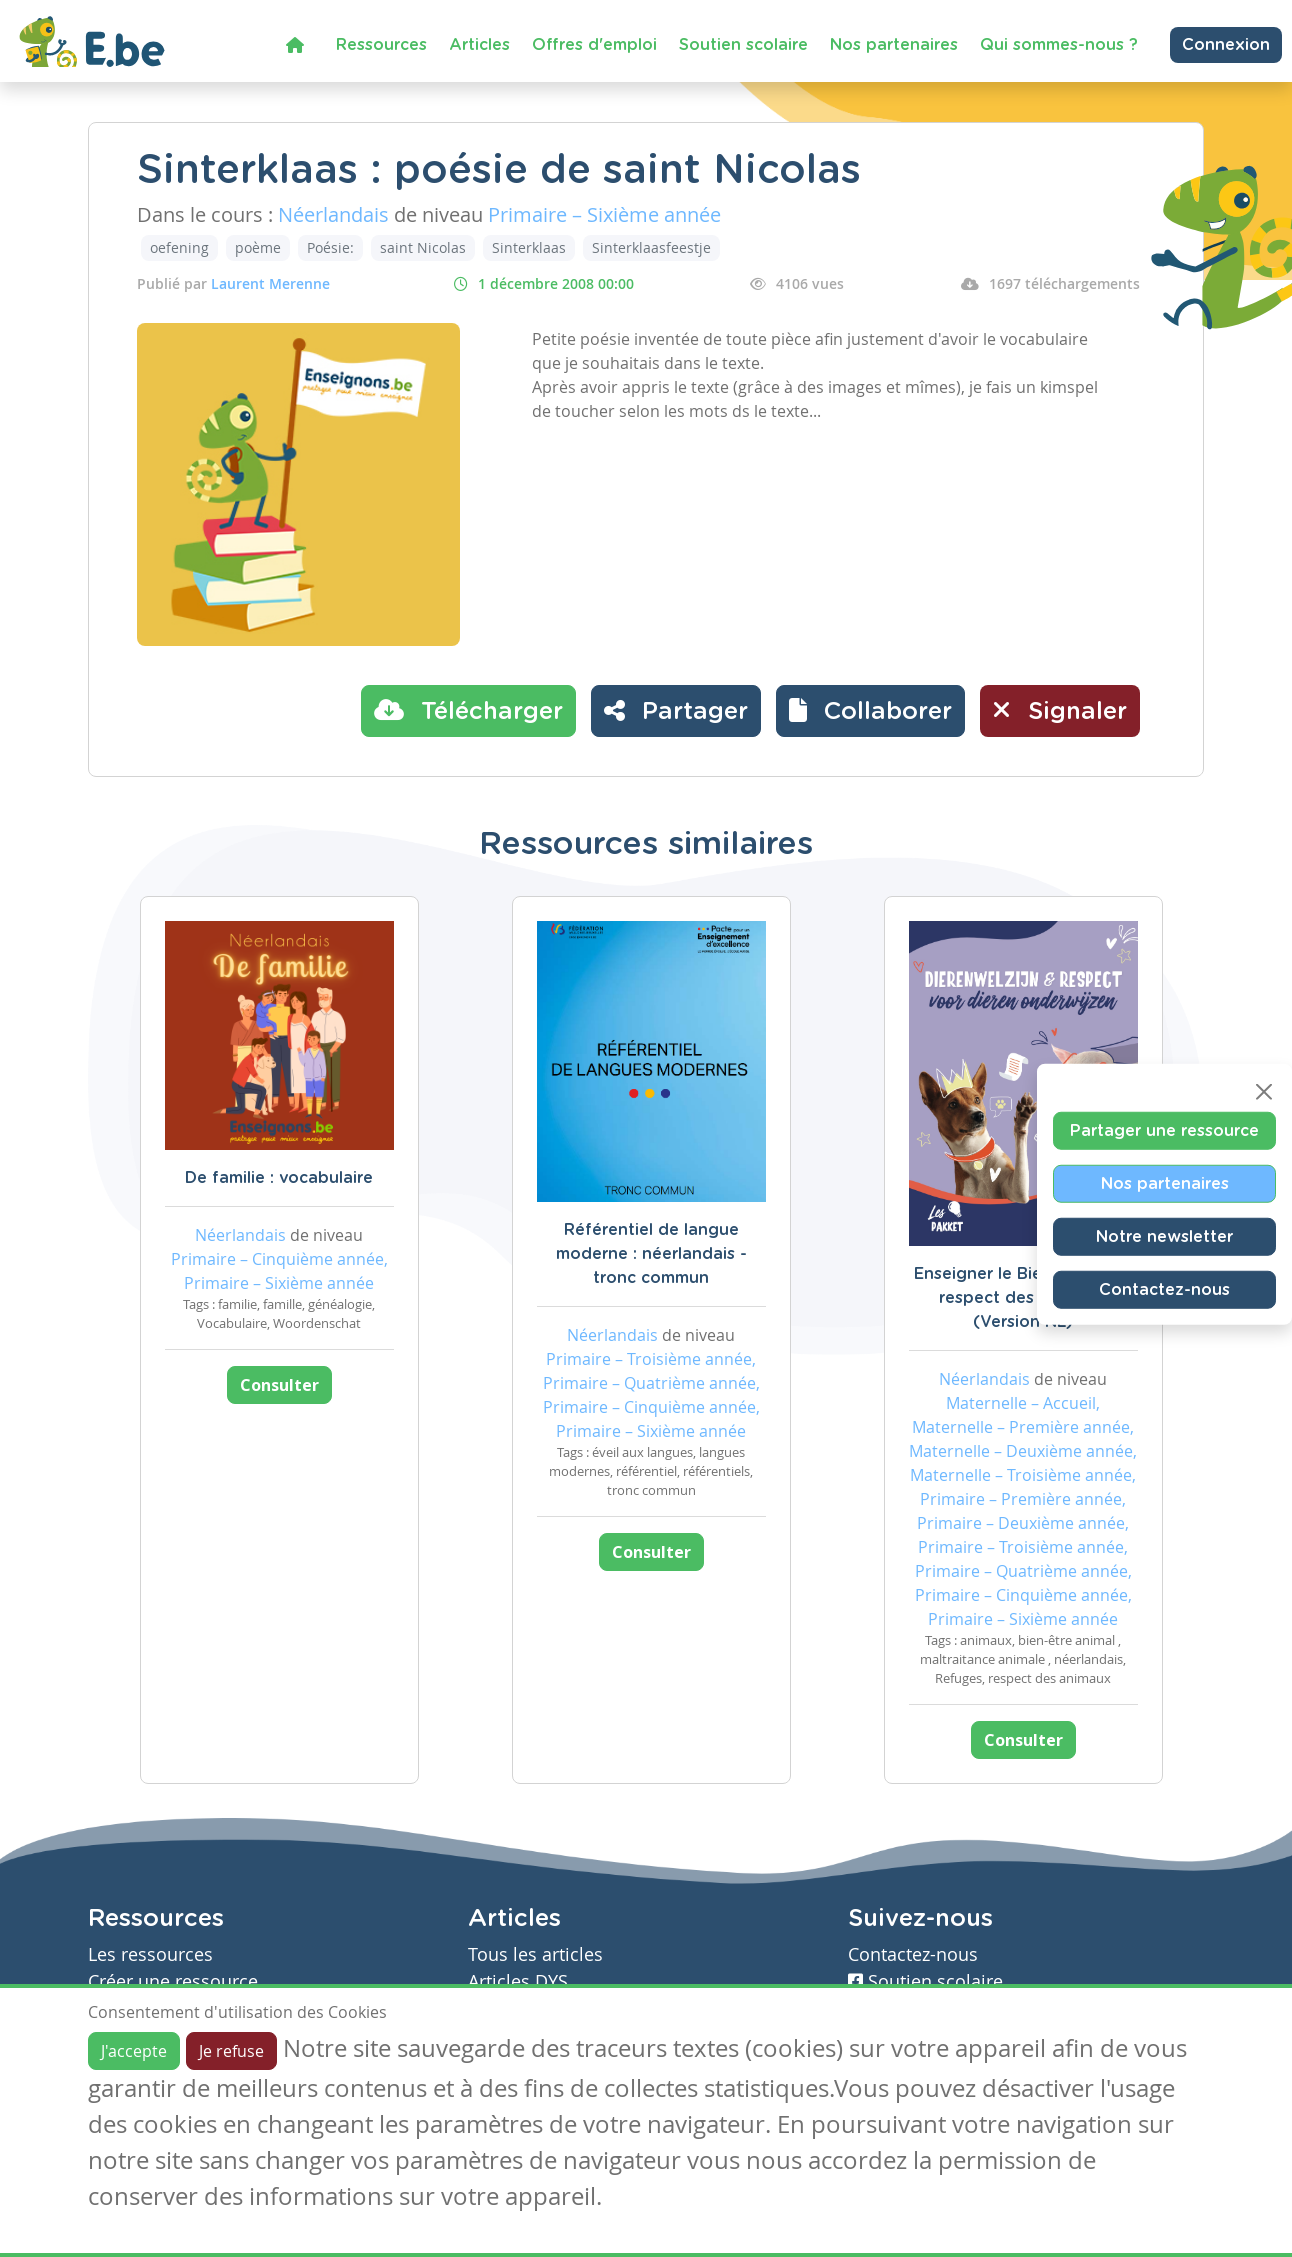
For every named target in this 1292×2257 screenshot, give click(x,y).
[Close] (1264, 1091)
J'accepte (134, 2051)
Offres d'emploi (594, 45)
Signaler (1060, 710)
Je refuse (231, 2051)
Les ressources (150, 1954)
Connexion (1226, 45)
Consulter (279, 1385)
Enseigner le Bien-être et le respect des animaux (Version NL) (1023, 1298)
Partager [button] (676, 710)
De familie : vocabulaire (279, 1178)
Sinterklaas (529, 247)
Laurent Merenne (270, 283)
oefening (179, 247)
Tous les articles (535, 1954)
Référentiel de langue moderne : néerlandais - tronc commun (651, 1254)
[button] (870, 711)
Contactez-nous (1164, 1289)
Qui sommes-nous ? (1059, 45)
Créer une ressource (173, 1981)
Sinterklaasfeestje (651, 247)
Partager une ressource (1164, 1130)
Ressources (381, 45)
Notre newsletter (1164, 1236)
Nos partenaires (894, 45)
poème (258, 247)
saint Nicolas (423, 247)
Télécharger (468, 710)
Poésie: (330, 247)
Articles (479, 45)
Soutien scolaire (743, 45)
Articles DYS (518, 1981)
